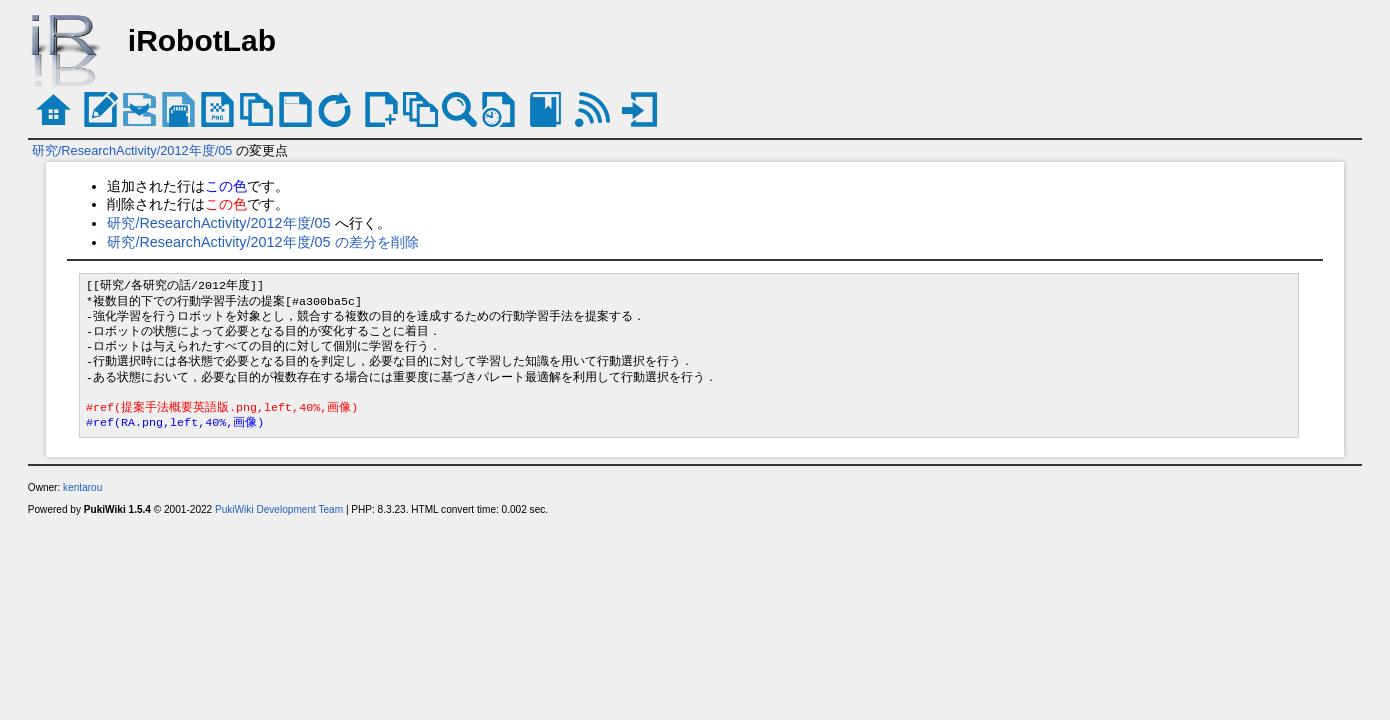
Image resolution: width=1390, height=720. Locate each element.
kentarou (82, 487)
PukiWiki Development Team (279, 509)
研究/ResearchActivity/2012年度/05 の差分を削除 (262, 242)
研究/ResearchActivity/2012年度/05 (132, 150)
